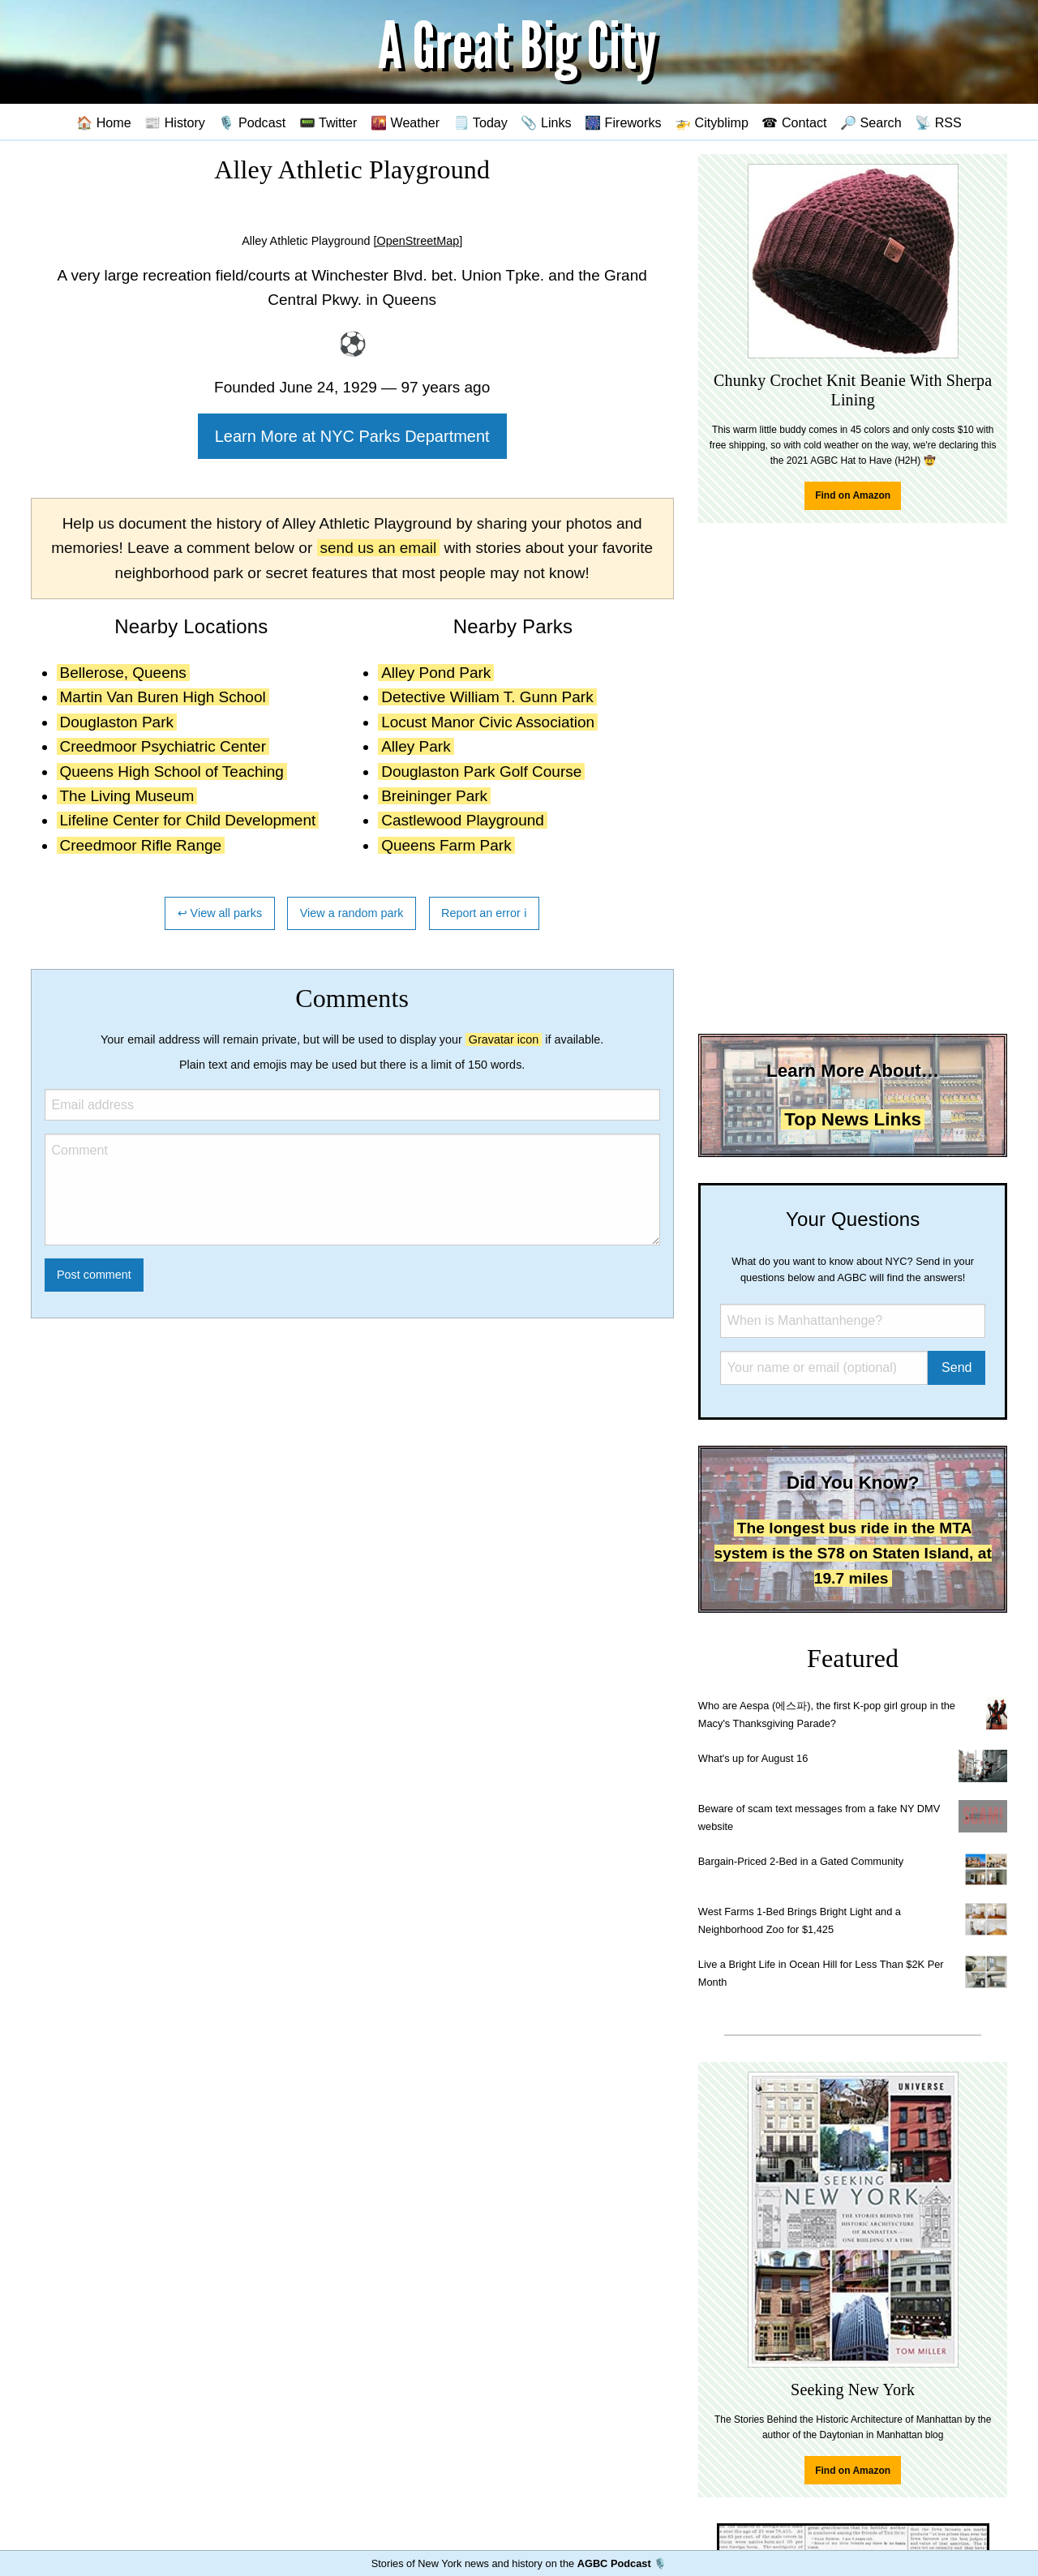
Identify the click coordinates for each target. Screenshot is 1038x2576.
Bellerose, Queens (123, 672)
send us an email (378, 547)
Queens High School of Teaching (172, 771)
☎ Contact (793, 122)
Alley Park (416, 746)
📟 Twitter (328, 122)
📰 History (174, 122)
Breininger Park (434, 795)
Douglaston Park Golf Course (481, 771)
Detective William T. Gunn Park (487, 696)
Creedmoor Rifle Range (141, 845)
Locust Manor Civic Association (487, 722)
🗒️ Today (480, 122)
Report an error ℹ (484, 913)
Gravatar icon (503, 1039)
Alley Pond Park (436, 672)
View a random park (352, 913)
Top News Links (852, 1119)
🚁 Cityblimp (711, 122)
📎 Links (546, 122)
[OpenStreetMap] (418, 240)
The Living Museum (127, 795)
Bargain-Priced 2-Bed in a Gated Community (800, 1861)
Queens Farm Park (446, 845)
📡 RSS (938, 122)
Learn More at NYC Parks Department (352, 436)
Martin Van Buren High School (163, 696)
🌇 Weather (405, 122)
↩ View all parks (220, 913)
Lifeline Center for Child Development (188, 820)
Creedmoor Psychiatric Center (163, 746)
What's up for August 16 (753, 1758)
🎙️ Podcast (251, 122)
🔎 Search (871, 122)
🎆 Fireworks (623, 122)
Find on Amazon (852, 495)
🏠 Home (103, 122)
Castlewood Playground (462, 820)
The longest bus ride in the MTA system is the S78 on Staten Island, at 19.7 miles (853, 1552)
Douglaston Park (117, 722)
